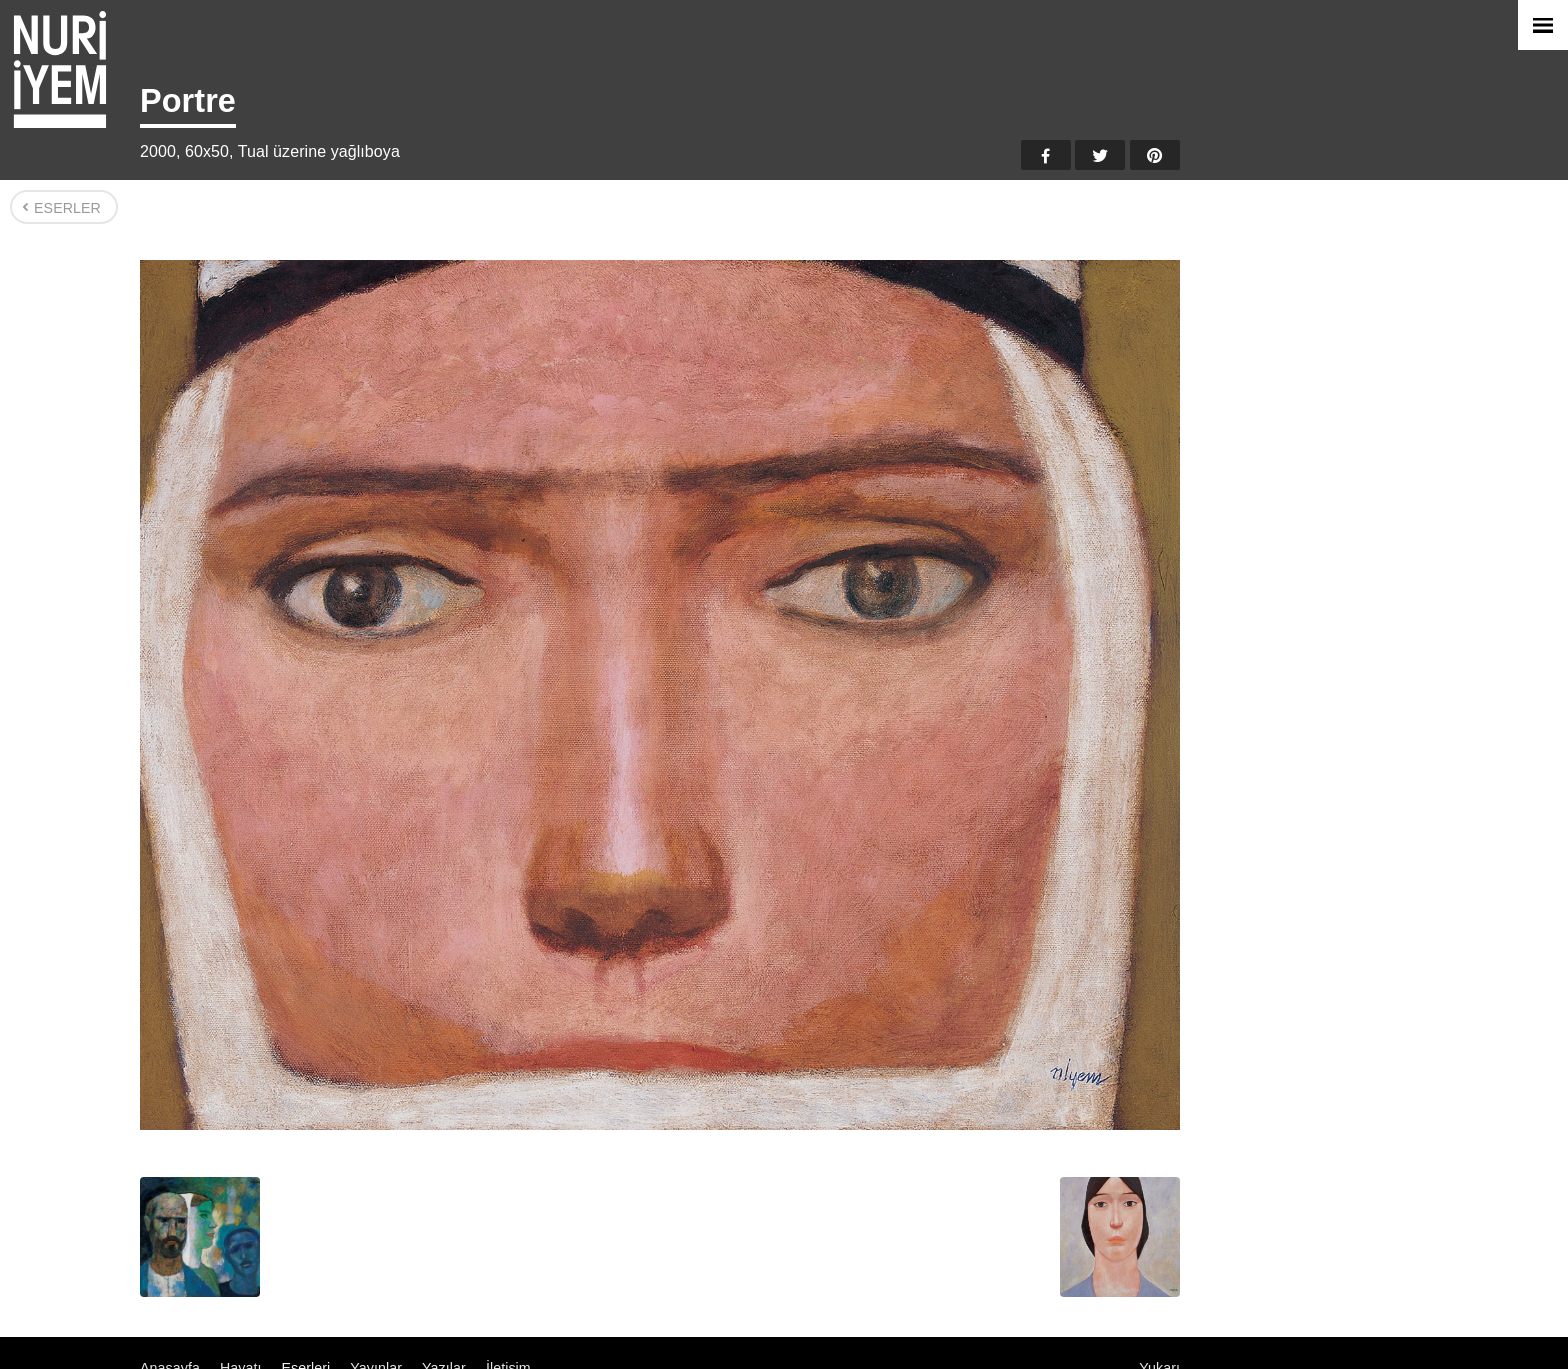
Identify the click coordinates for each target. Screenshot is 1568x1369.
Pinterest (1155, 155)
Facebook (1046, 155)
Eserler (67, 208)
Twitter (1100, 155)
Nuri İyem (60, 69)
